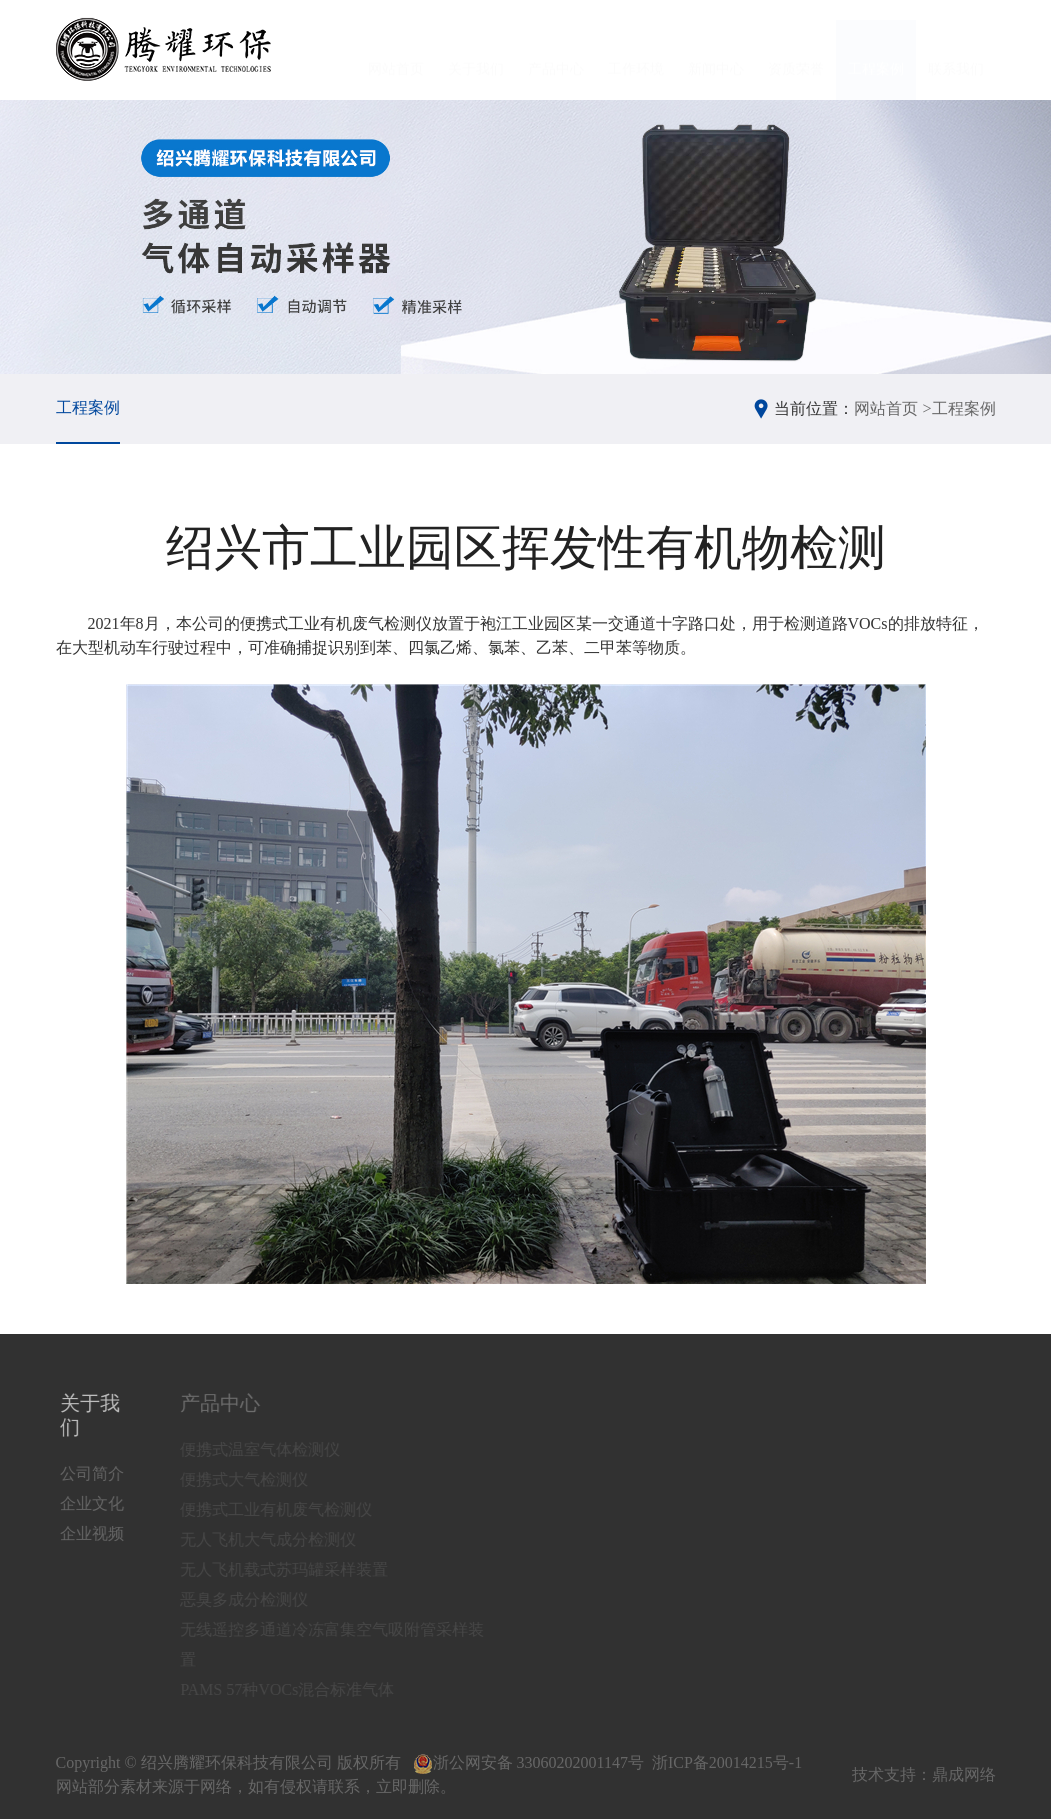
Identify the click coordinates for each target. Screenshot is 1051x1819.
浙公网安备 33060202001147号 (528, 1762)
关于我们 (476, 50)
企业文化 (95, 1503)
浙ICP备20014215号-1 (727, 1762)
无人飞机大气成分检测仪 (281, 1539)
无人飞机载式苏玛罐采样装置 (297, 1569)
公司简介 (95, 1473)
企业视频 (95, 1533)
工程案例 (876, 50)
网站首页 (396, 50)
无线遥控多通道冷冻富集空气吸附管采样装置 (345, 1644)
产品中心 (556, 50)
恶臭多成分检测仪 (257, 1599)
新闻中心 (716, 50)
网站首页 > (892, 408)
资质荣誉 (796, 50)
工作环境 (636, 50)
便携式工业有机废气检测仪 (289, 1509)
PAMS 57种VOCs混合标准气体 (300, 1689)
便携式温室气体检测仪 (273, 1449)
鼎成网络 (964, 1774)
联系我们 (956, 50)
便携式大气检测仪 (257, 1479)
